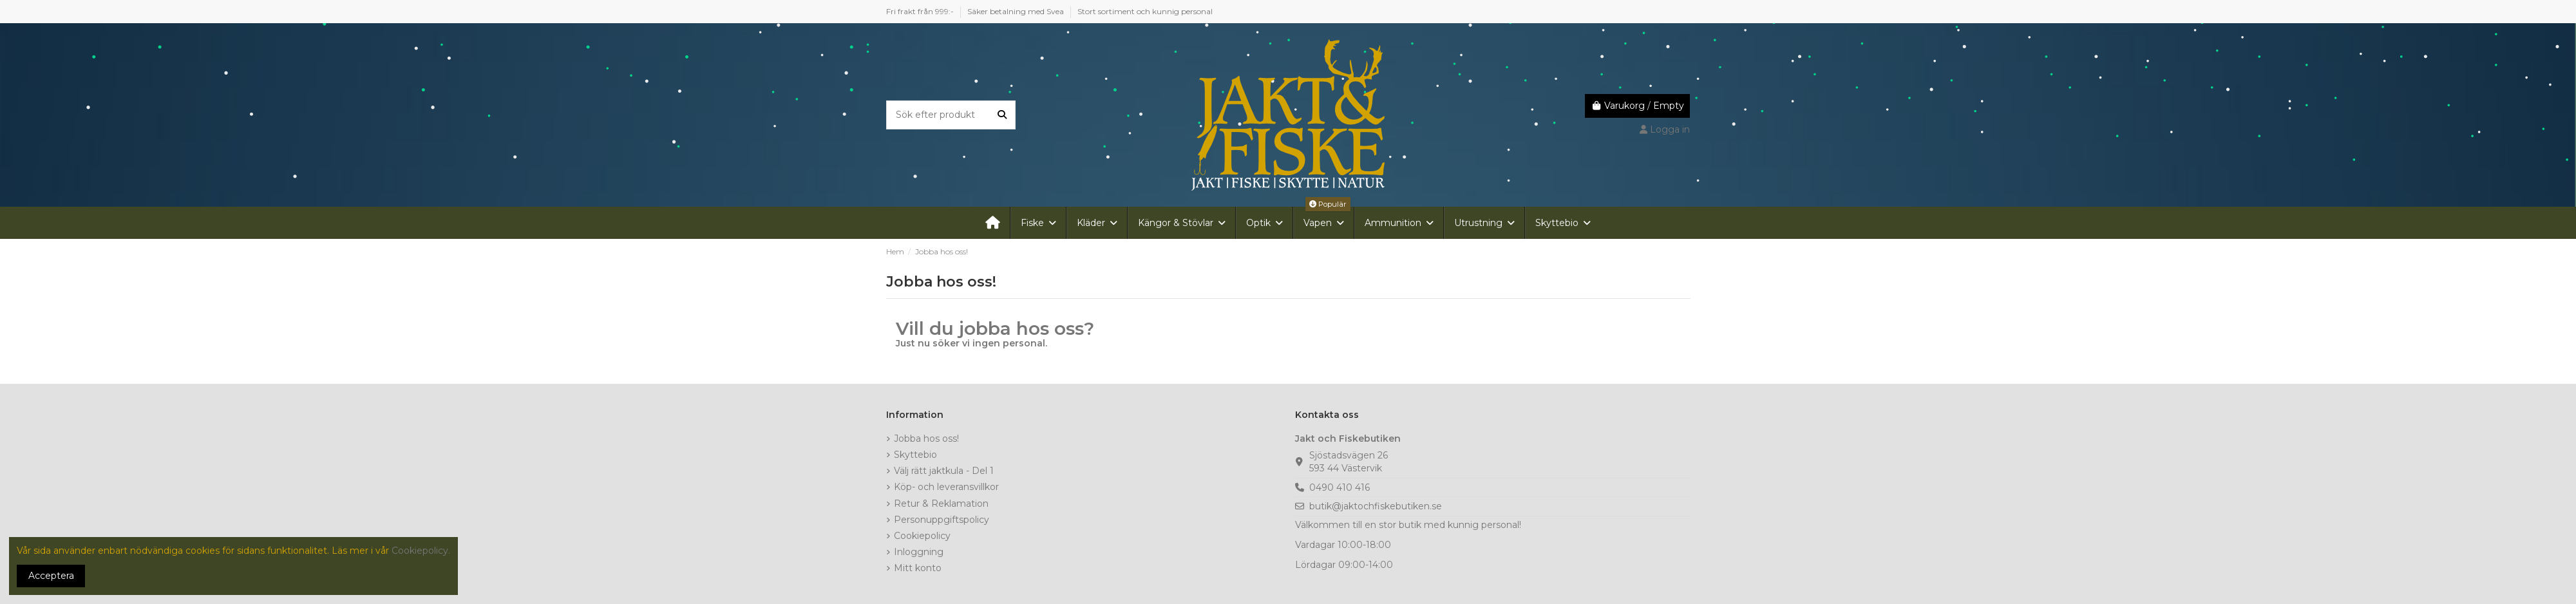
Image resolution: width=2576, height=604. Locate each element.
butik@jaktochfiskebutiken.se (1375, 506)
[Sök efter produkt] (1002, 114)
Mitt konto (918, 568)
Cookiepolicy (922, 536)
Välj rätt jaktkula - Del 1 (944, 471)
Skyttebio (915, 454)
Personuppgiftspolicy (941, 519)
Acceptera (51, 575)
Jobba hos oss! (926, 438)
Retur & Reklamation (941, 503)
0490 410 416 (1339, 487)
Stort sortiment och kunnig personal (1145, 11)
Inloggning (918, 552)
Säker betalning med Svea (1016, 11)
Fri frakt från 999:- (921, 11)
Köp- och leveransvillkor (946, 487)
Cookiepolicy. (421, 550)
